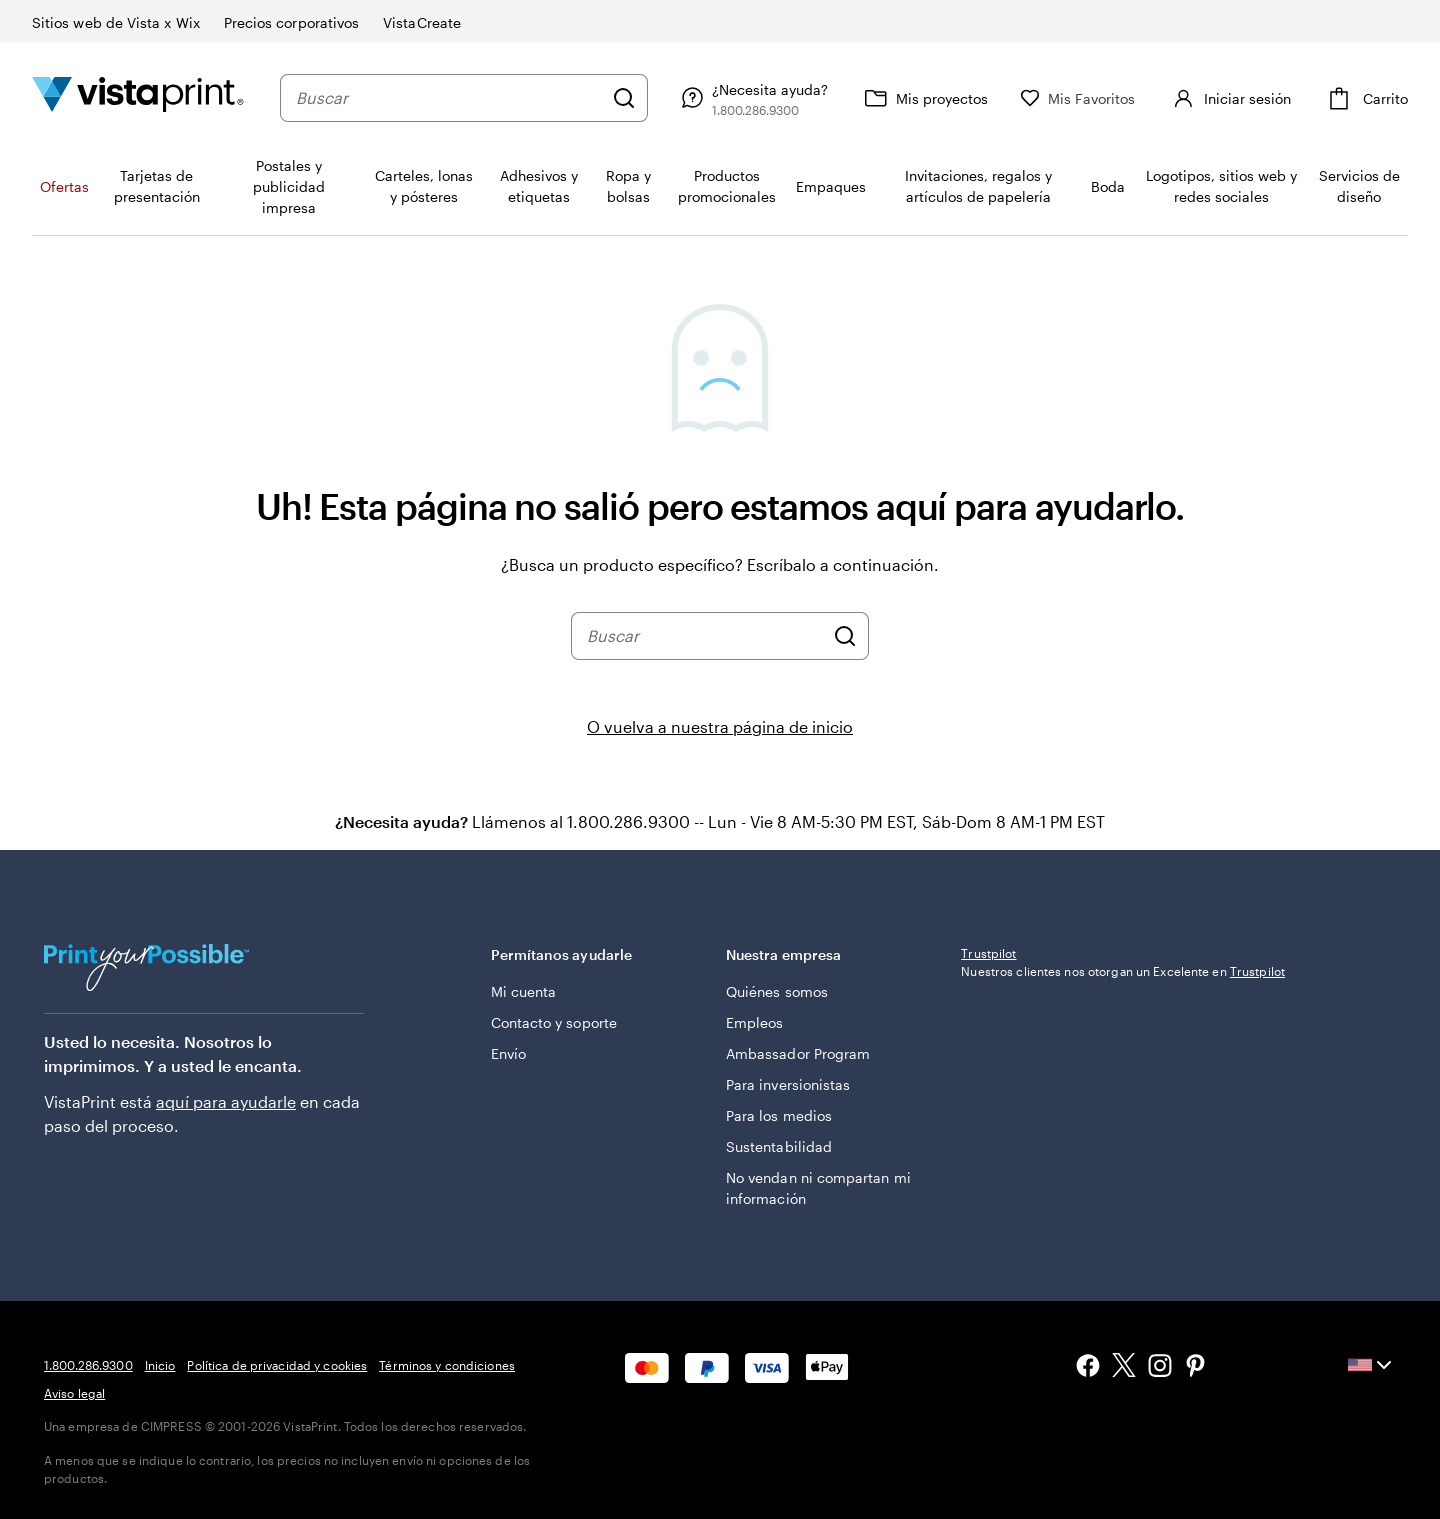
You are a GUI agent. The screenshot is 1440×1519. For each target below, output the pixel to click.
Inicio (160, 1365)
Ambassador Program (798, 1053)
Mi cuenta (524, 991)
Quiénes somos (777, 991)
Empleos (755, 1022)
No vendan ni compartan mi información (818, 1188)
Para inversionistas (788, 1084)
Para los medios (779, 1115)
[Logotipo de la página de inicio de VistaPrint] (138, 97)
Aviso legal (74, 1393)
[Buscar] (664, 98)
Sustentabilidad (779, 1146)
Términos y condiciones (447, 1365)
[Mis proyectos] (964, 98)
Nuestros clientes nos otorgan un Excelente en (1123, 1103)
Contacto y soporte (554, 1022)
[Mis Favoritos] (1118, 98)
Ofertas (64, 186)
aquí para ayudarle (226, 1101)
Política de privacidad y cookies (277, 1365)
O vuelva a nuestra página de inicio (720, 726)
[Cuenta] (1249, 98)
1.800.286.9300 (88, 1365)
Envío (508, 1053)
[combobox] (469, 98)
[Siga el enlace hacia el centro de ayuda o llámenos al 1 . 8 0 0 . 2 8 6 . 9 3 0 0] (792, 98)
